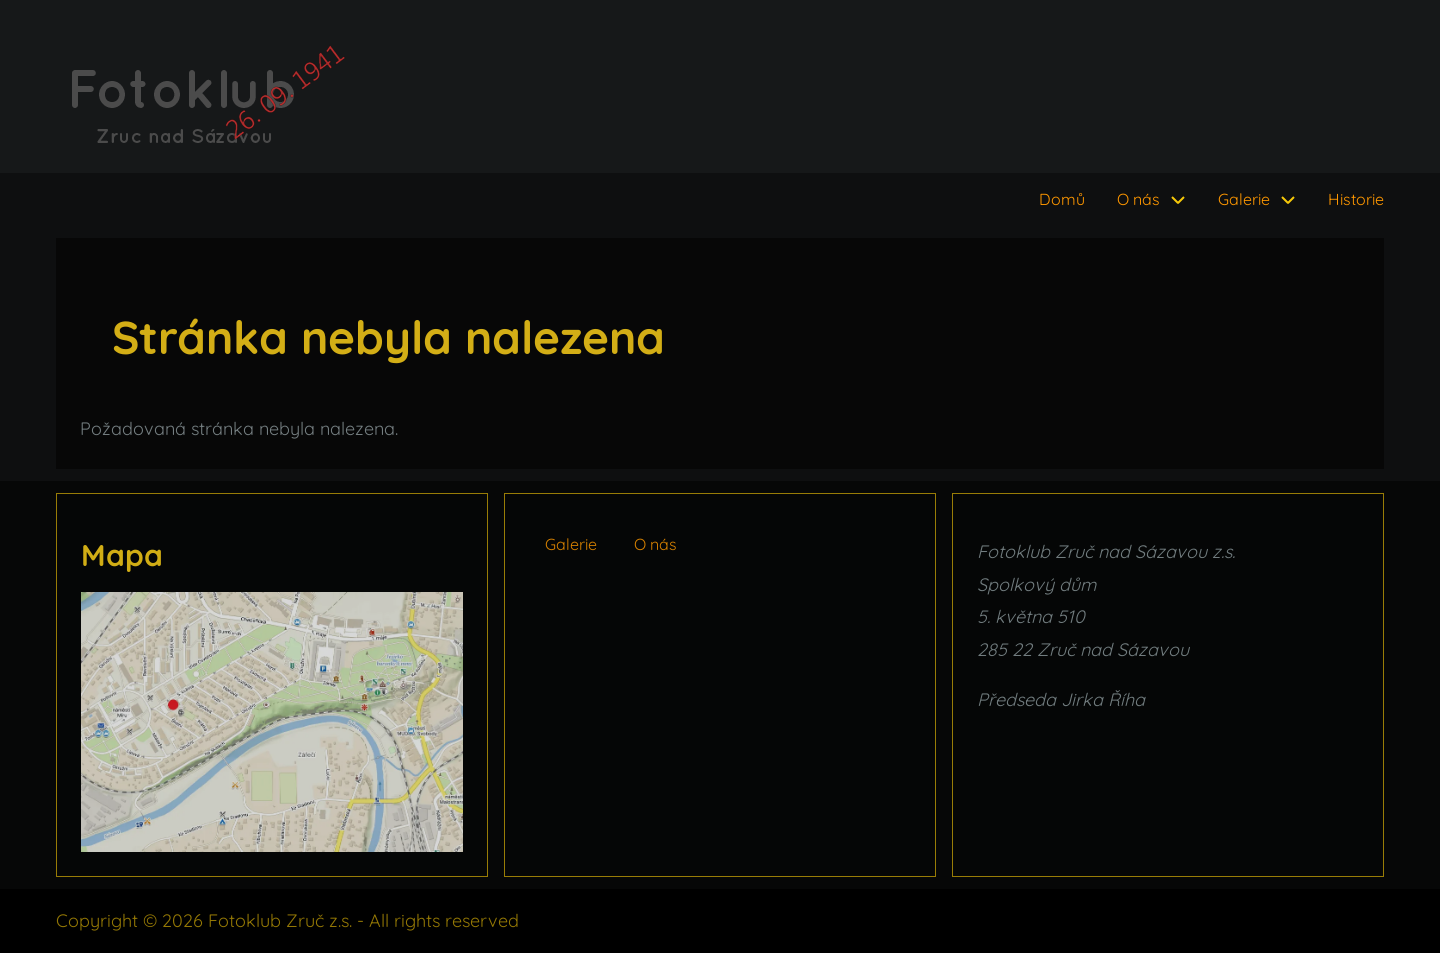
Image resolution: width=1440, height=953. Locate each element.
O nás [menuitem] (1138, 199)
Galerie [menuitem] (1244, 199)
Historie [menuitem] (1356, 199)
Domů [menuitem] (1062, 199)
